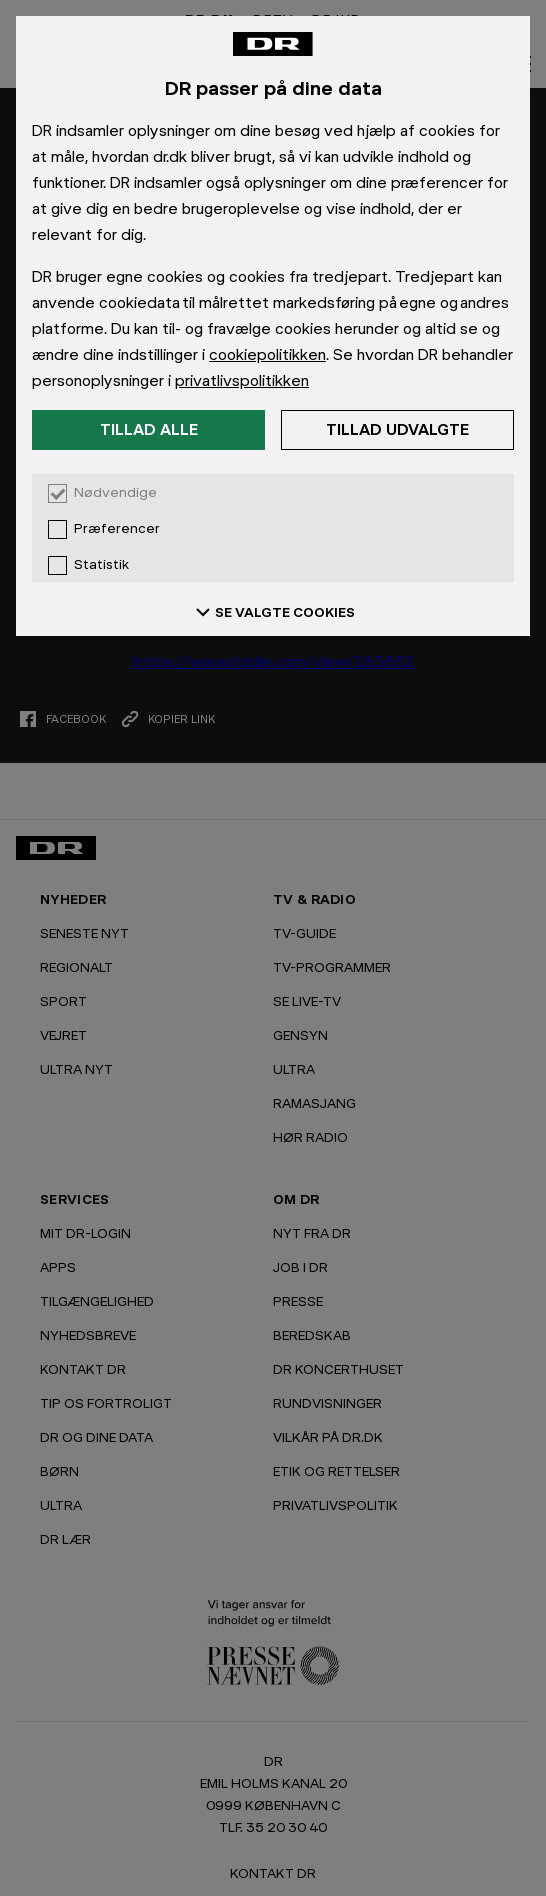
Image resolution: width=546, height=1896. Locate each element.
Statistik (101, 565)
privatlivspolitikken (242, 380)
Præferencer (117, 529)
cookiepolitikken (267, 354)
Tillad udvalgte (397, 429)
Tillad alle (149, 429)
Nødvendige (115, 493)
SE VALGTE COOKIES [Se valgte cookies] (273, 612)
